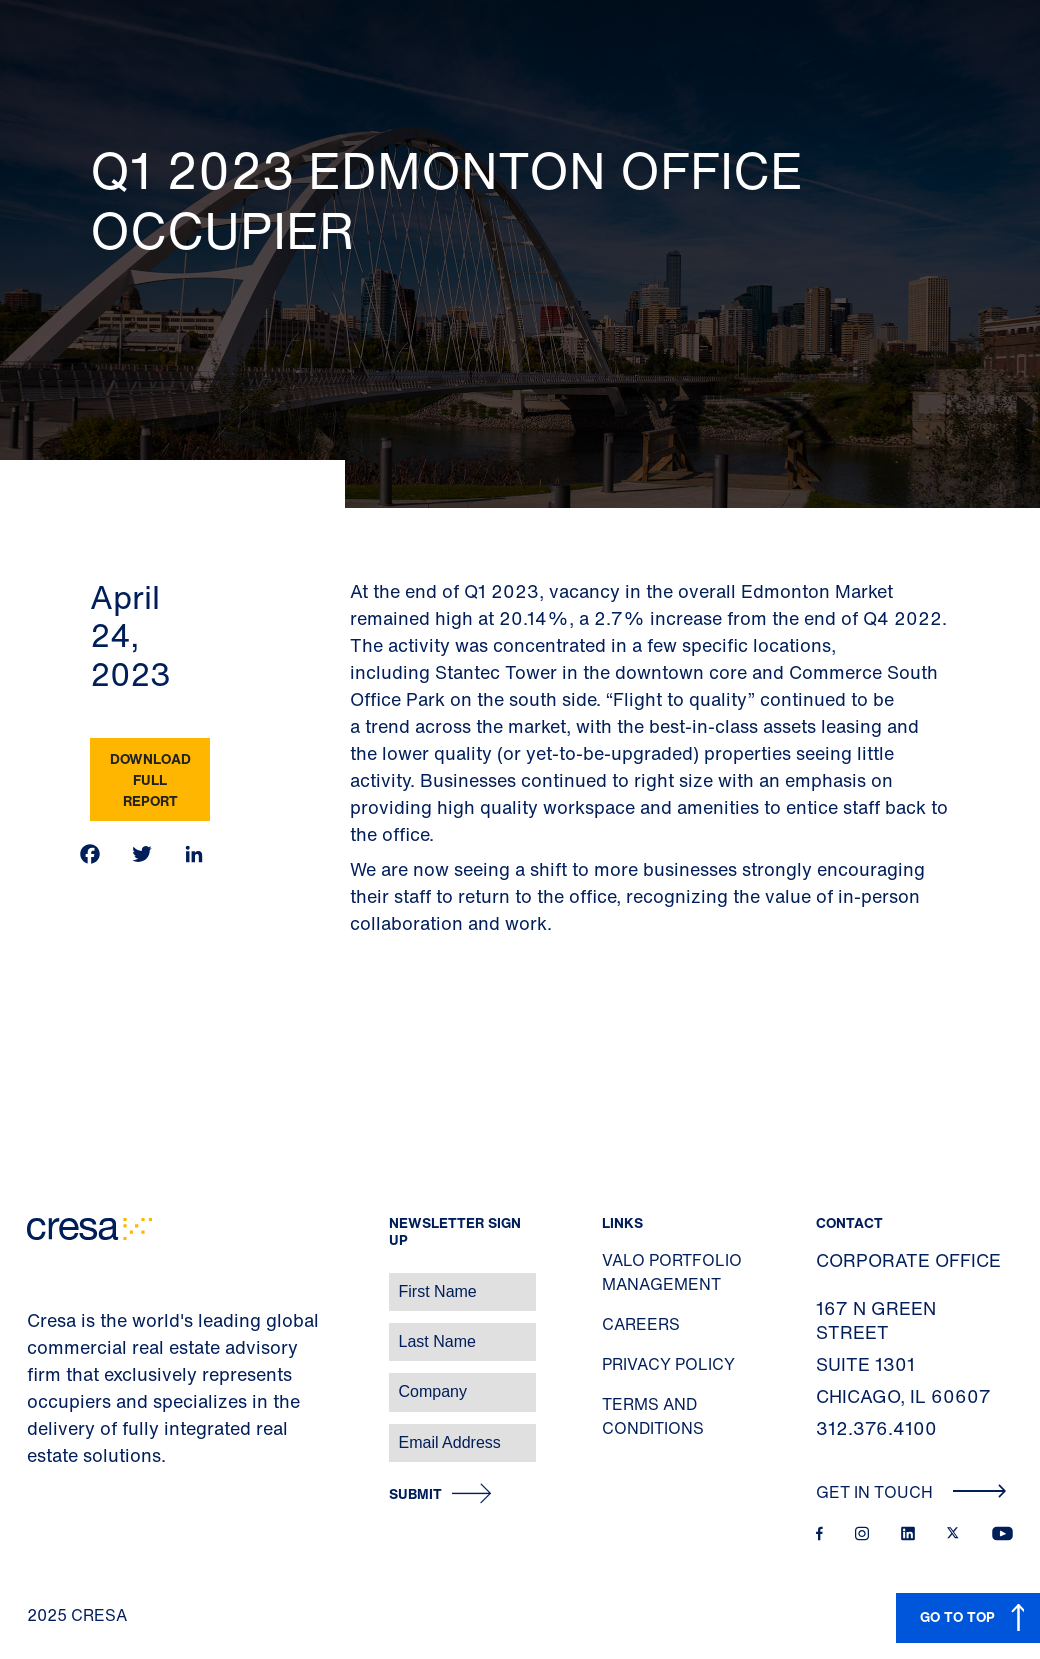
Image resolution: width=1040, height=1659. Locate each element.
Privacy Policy (668, 1364)
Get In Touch (911, 1492)
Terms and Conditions (653, 1416)
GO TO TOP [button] (957, 1616)
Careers (641, 1324)
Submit (415, 1494)
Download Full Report (150, 779)
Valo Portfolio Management (672, 1272)
